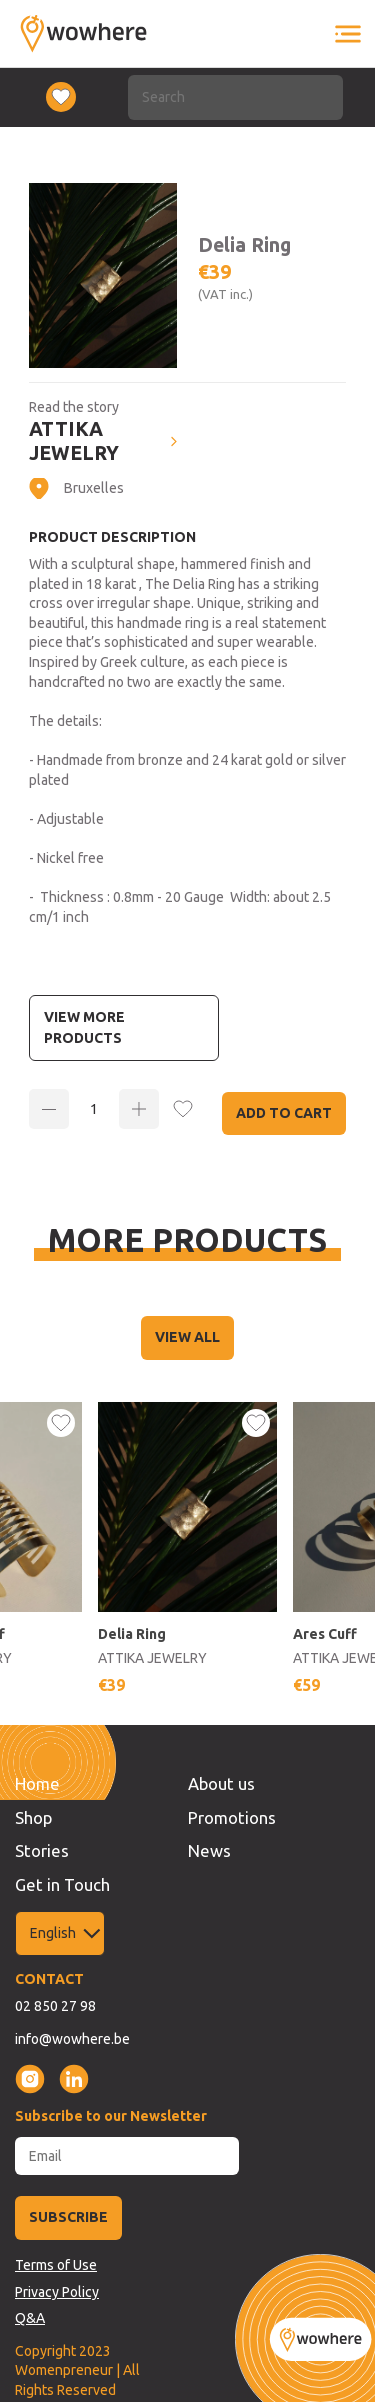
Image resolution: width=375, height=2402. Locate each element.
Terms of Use (56, 2265)
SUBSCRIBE (68, 2217)
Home (37, 1783)
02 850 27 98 (55, 2006)
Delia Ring (132, 1634)
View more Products (84, 1027)
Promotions (232, 1817)
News (209, 1850)
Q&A (30, 2318)
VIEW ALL (187, 1337)
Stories (42, 1850)
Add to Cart (284, 1113)
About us (221, 1783)
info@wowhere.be (72, 2039)
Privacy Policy (57, 2292)
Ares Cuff (325, 1634)
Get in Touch (62, 1884)
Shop (33, 1817)
